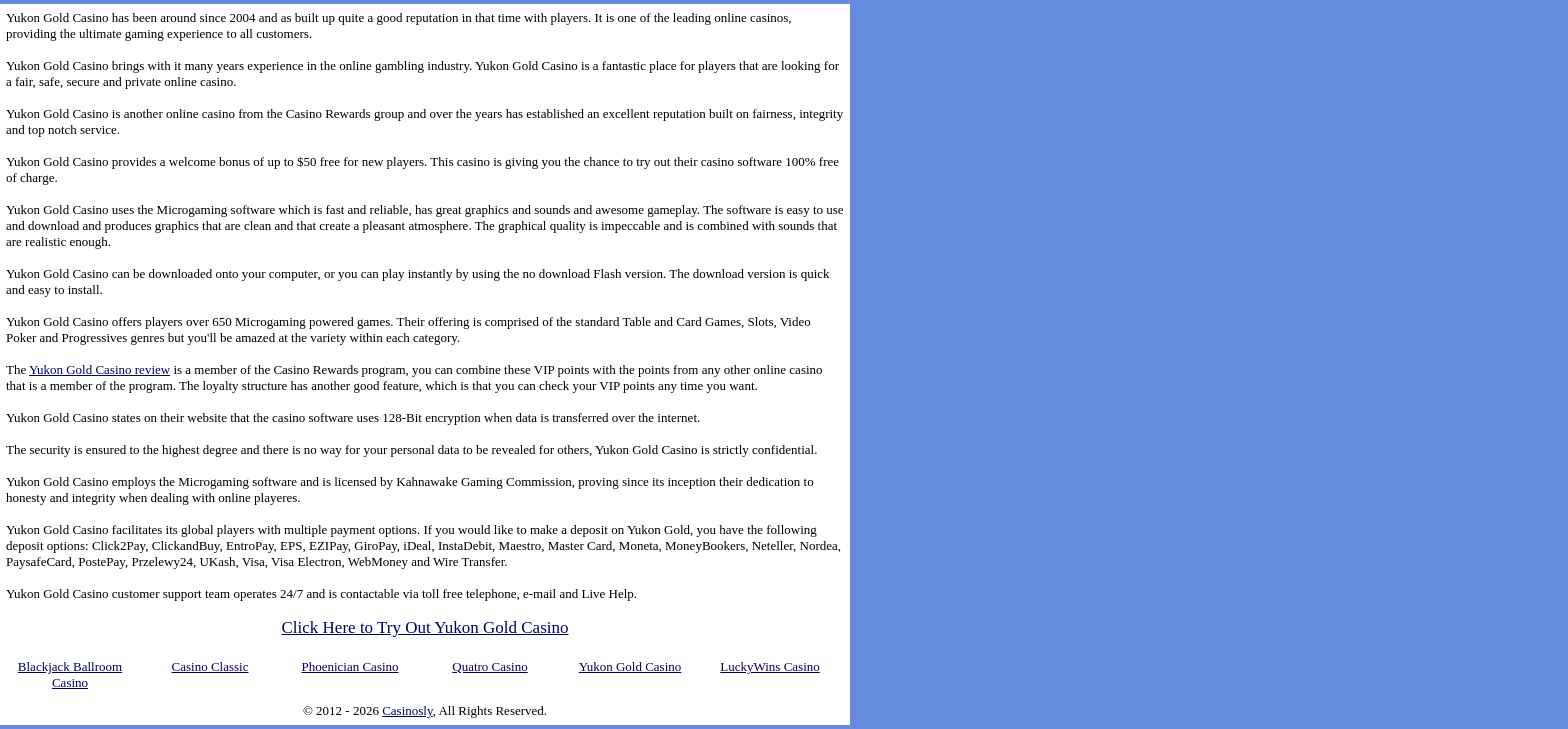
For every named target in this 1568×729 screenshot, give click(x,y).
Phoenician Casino (349, 666)
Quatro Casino (489, 666)
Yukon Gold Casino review (99, 369)
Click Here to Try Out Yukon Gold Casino (425, 627)
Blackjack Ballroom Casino (70, 674)
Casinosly (407, 710)
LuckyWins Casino (770, 666)
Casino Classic (210, 666)
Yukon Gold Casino (630, 666)
